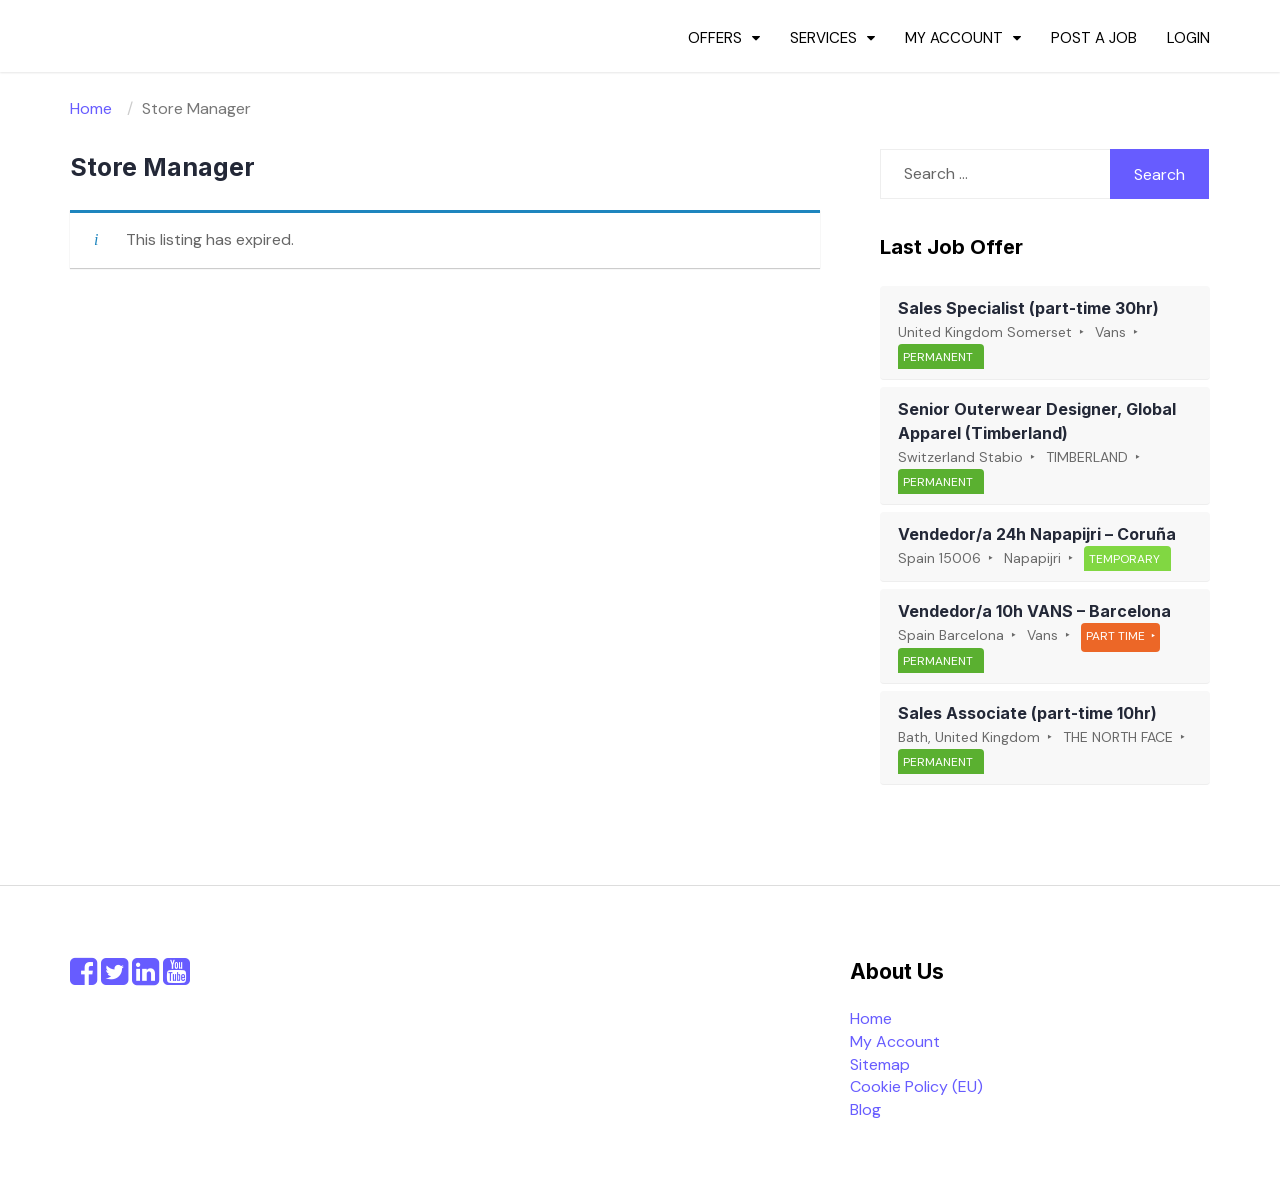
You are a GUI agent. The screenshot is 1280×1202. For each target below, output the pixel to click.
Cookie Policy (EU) (916, 1086)
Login (1188, 38)
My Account (954, 38)
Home (871, 1018)
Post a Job (1094, 38)
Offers (715, 38)
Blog (865, 1109)
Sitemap (880, 1064)
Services (823, 38)
